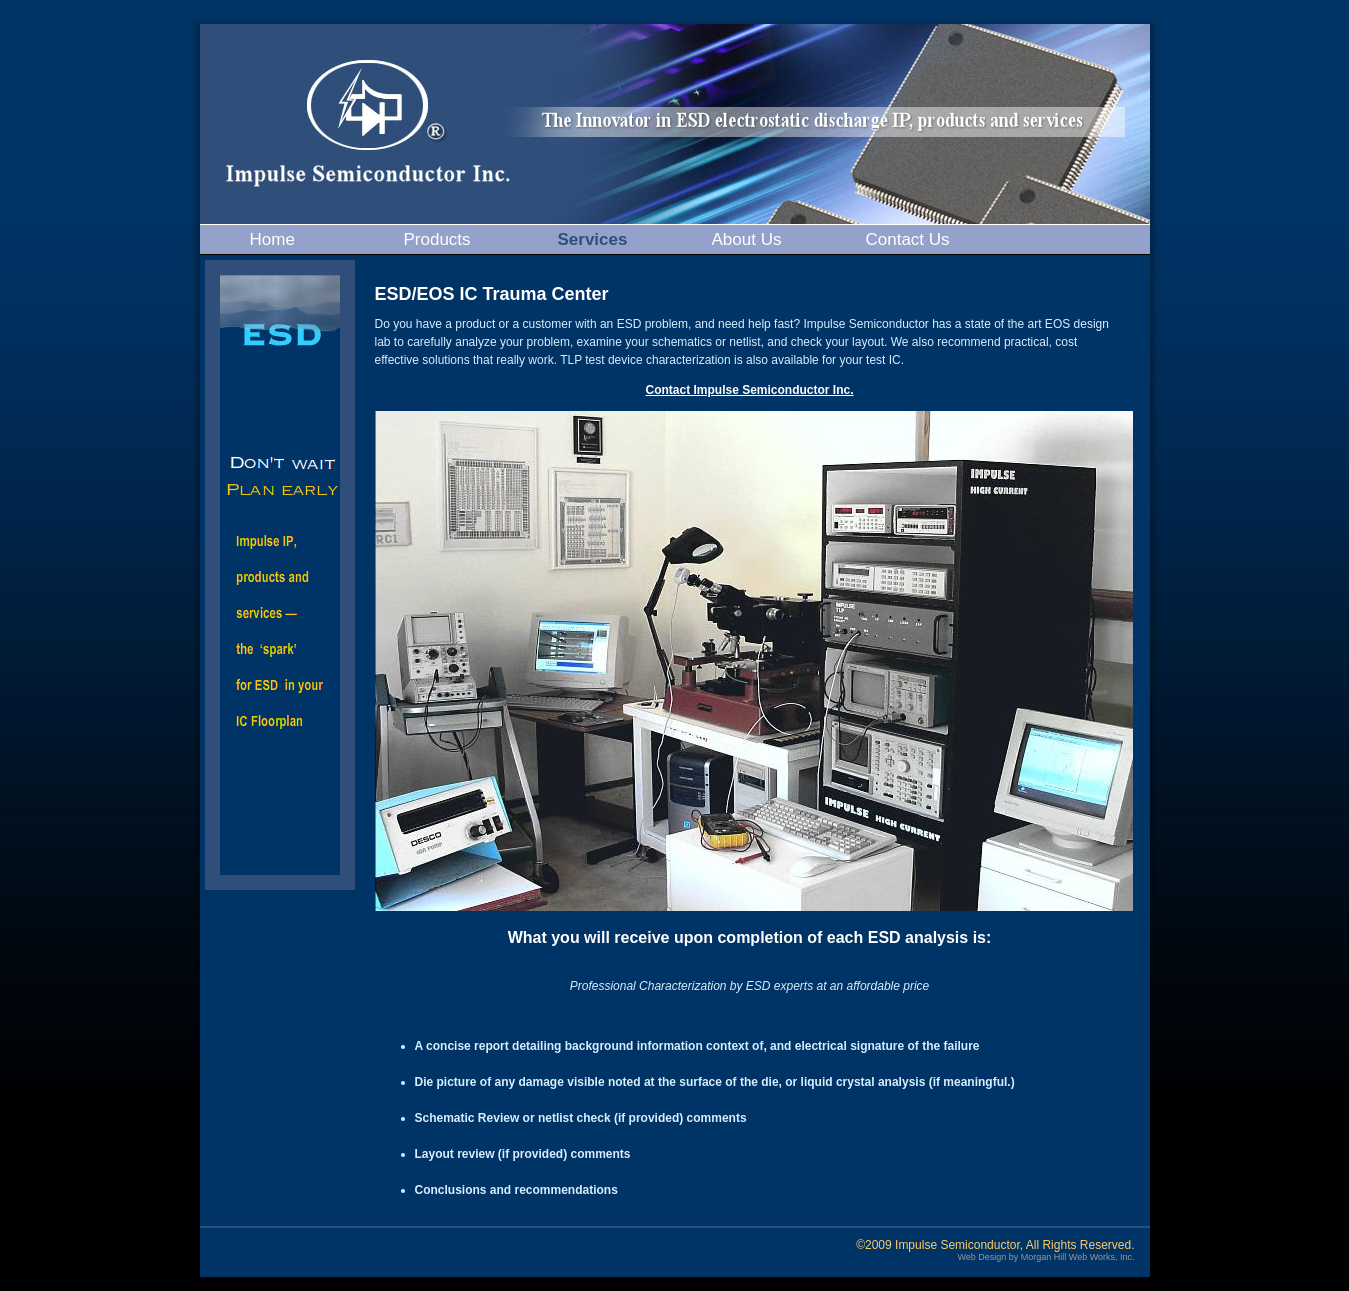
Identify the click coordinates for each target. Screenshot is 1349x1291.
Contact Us (908, 239)
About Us (747, 239)
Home (272, 239)
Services (593, 239)
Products (437, 239)
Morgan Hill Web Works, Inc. (1078, 1257)
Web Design (981, 1257)
